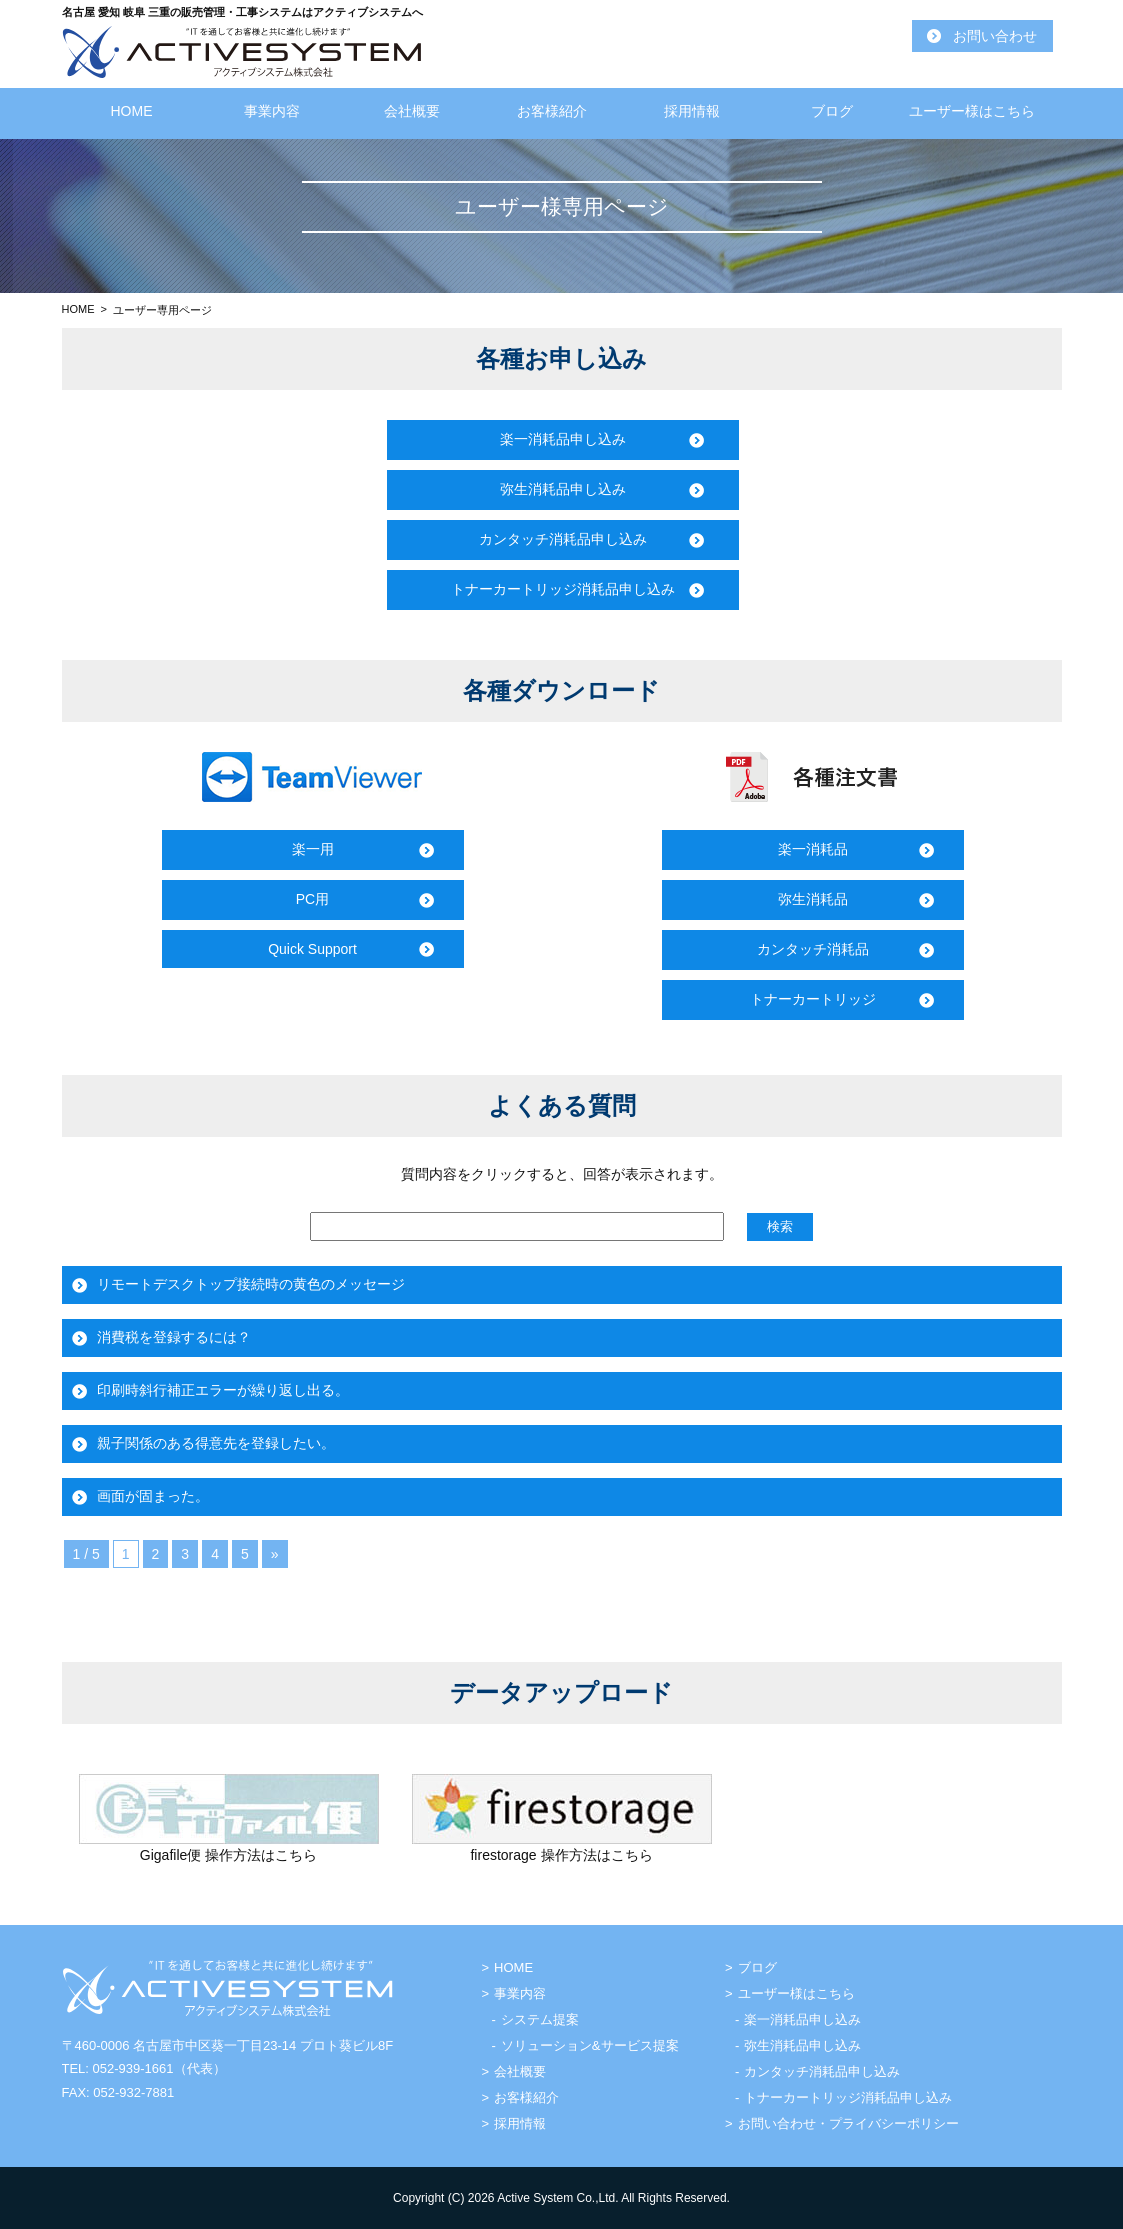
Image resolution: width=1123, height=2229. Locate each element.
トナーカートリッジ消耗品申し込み (563, 589)
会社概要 (412, 111)
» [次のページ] (275, 1554)
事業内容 (272, 111)
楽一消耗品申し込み (563, 439)
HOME (132, 111)
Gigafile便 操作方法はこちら (228, 1855)
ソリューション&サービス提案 (590, 2045)
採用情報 (692, 111)
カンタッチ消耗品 (813, 949)
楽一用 (313, 849)
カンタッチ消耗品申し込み (563, 539)
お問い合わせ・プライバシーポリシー (848, 2123)
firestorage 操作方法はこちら (561, 1855)
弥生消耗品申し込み (563, 489)
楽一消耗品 (813, 849)
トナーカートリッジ (813, 999)
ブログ (832, 111)
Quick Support (312, 949)
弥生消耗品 (813, 899)
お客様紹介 (552, 111)
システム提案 (540, 2019)
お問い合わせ (995, 36)
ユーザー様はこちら (972, 111)
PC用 (312, 899)
